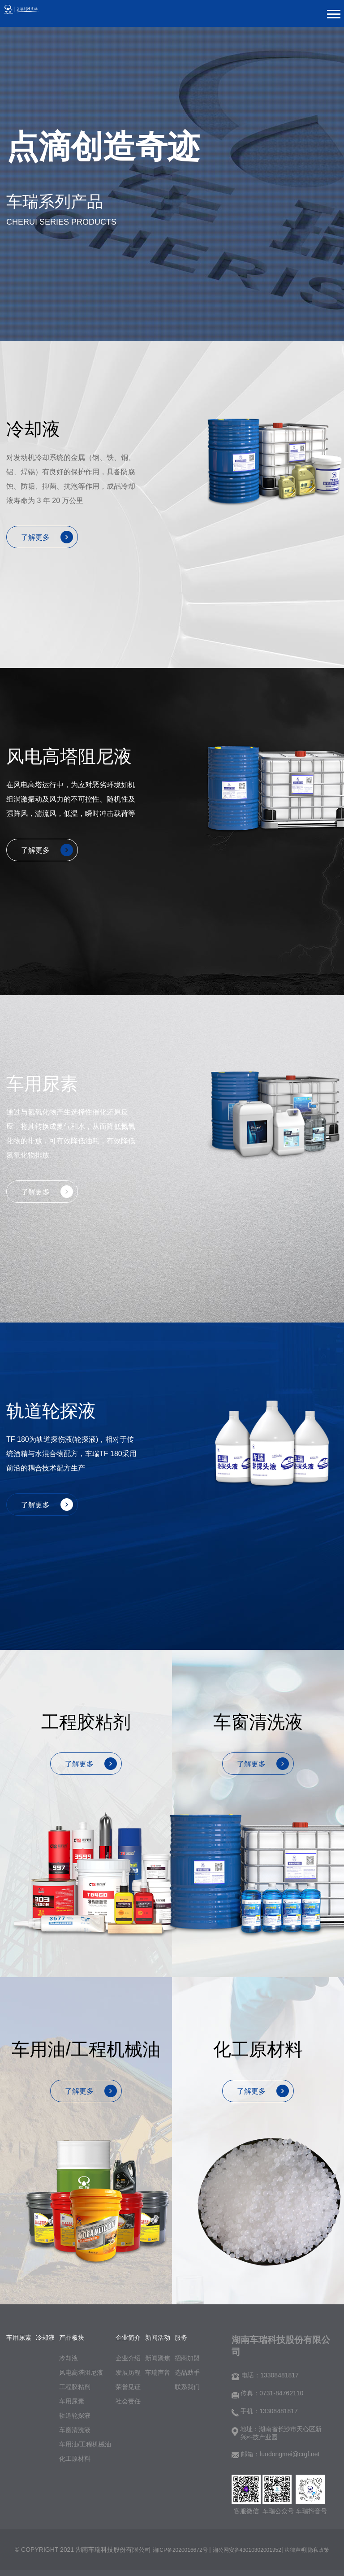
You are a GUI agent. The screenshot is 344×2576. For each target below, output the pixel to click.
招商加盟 (187, 2358)
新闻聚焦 (157, 2358)
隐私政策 (318, 2550)
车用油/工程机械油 (85, 2444)
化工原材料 (74, 2458)
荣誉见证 (128, 2386)
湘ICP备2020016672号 (181, 2550)
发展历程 (128, 2372)
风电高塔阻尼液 (81, 2372)
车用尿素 (71, 2401)
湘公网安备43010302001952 (247, 2550)
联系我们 (187, 2386)
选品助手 (187, 2372)
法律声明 (295, 2550)
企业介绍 (128, 2358)
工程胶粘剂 (74, 2386)
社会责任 (128, 2401)
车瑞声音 (157, 2372)
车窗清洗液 (74, 2429)
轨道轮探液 (74, 2415)
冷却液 (68, 2358)
